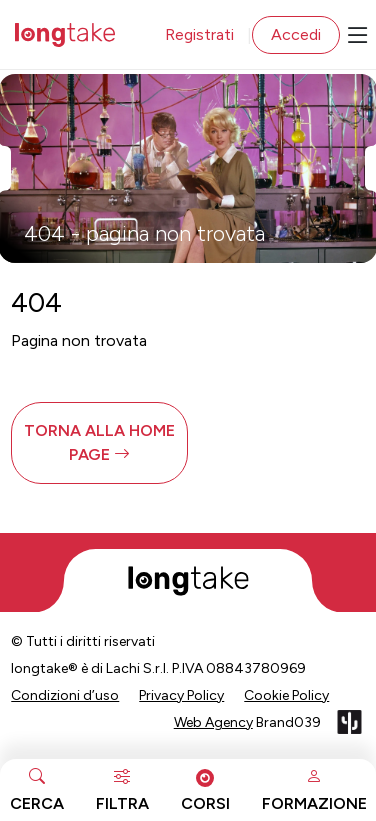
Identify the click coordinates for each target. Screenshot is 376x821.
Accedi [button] (296, 34)
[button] (99, 443)
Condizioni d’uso (65, 695)
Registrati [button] (199, 34)
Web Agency (213, 722)
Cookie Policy (286, 695)
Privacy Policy (181, 695)
